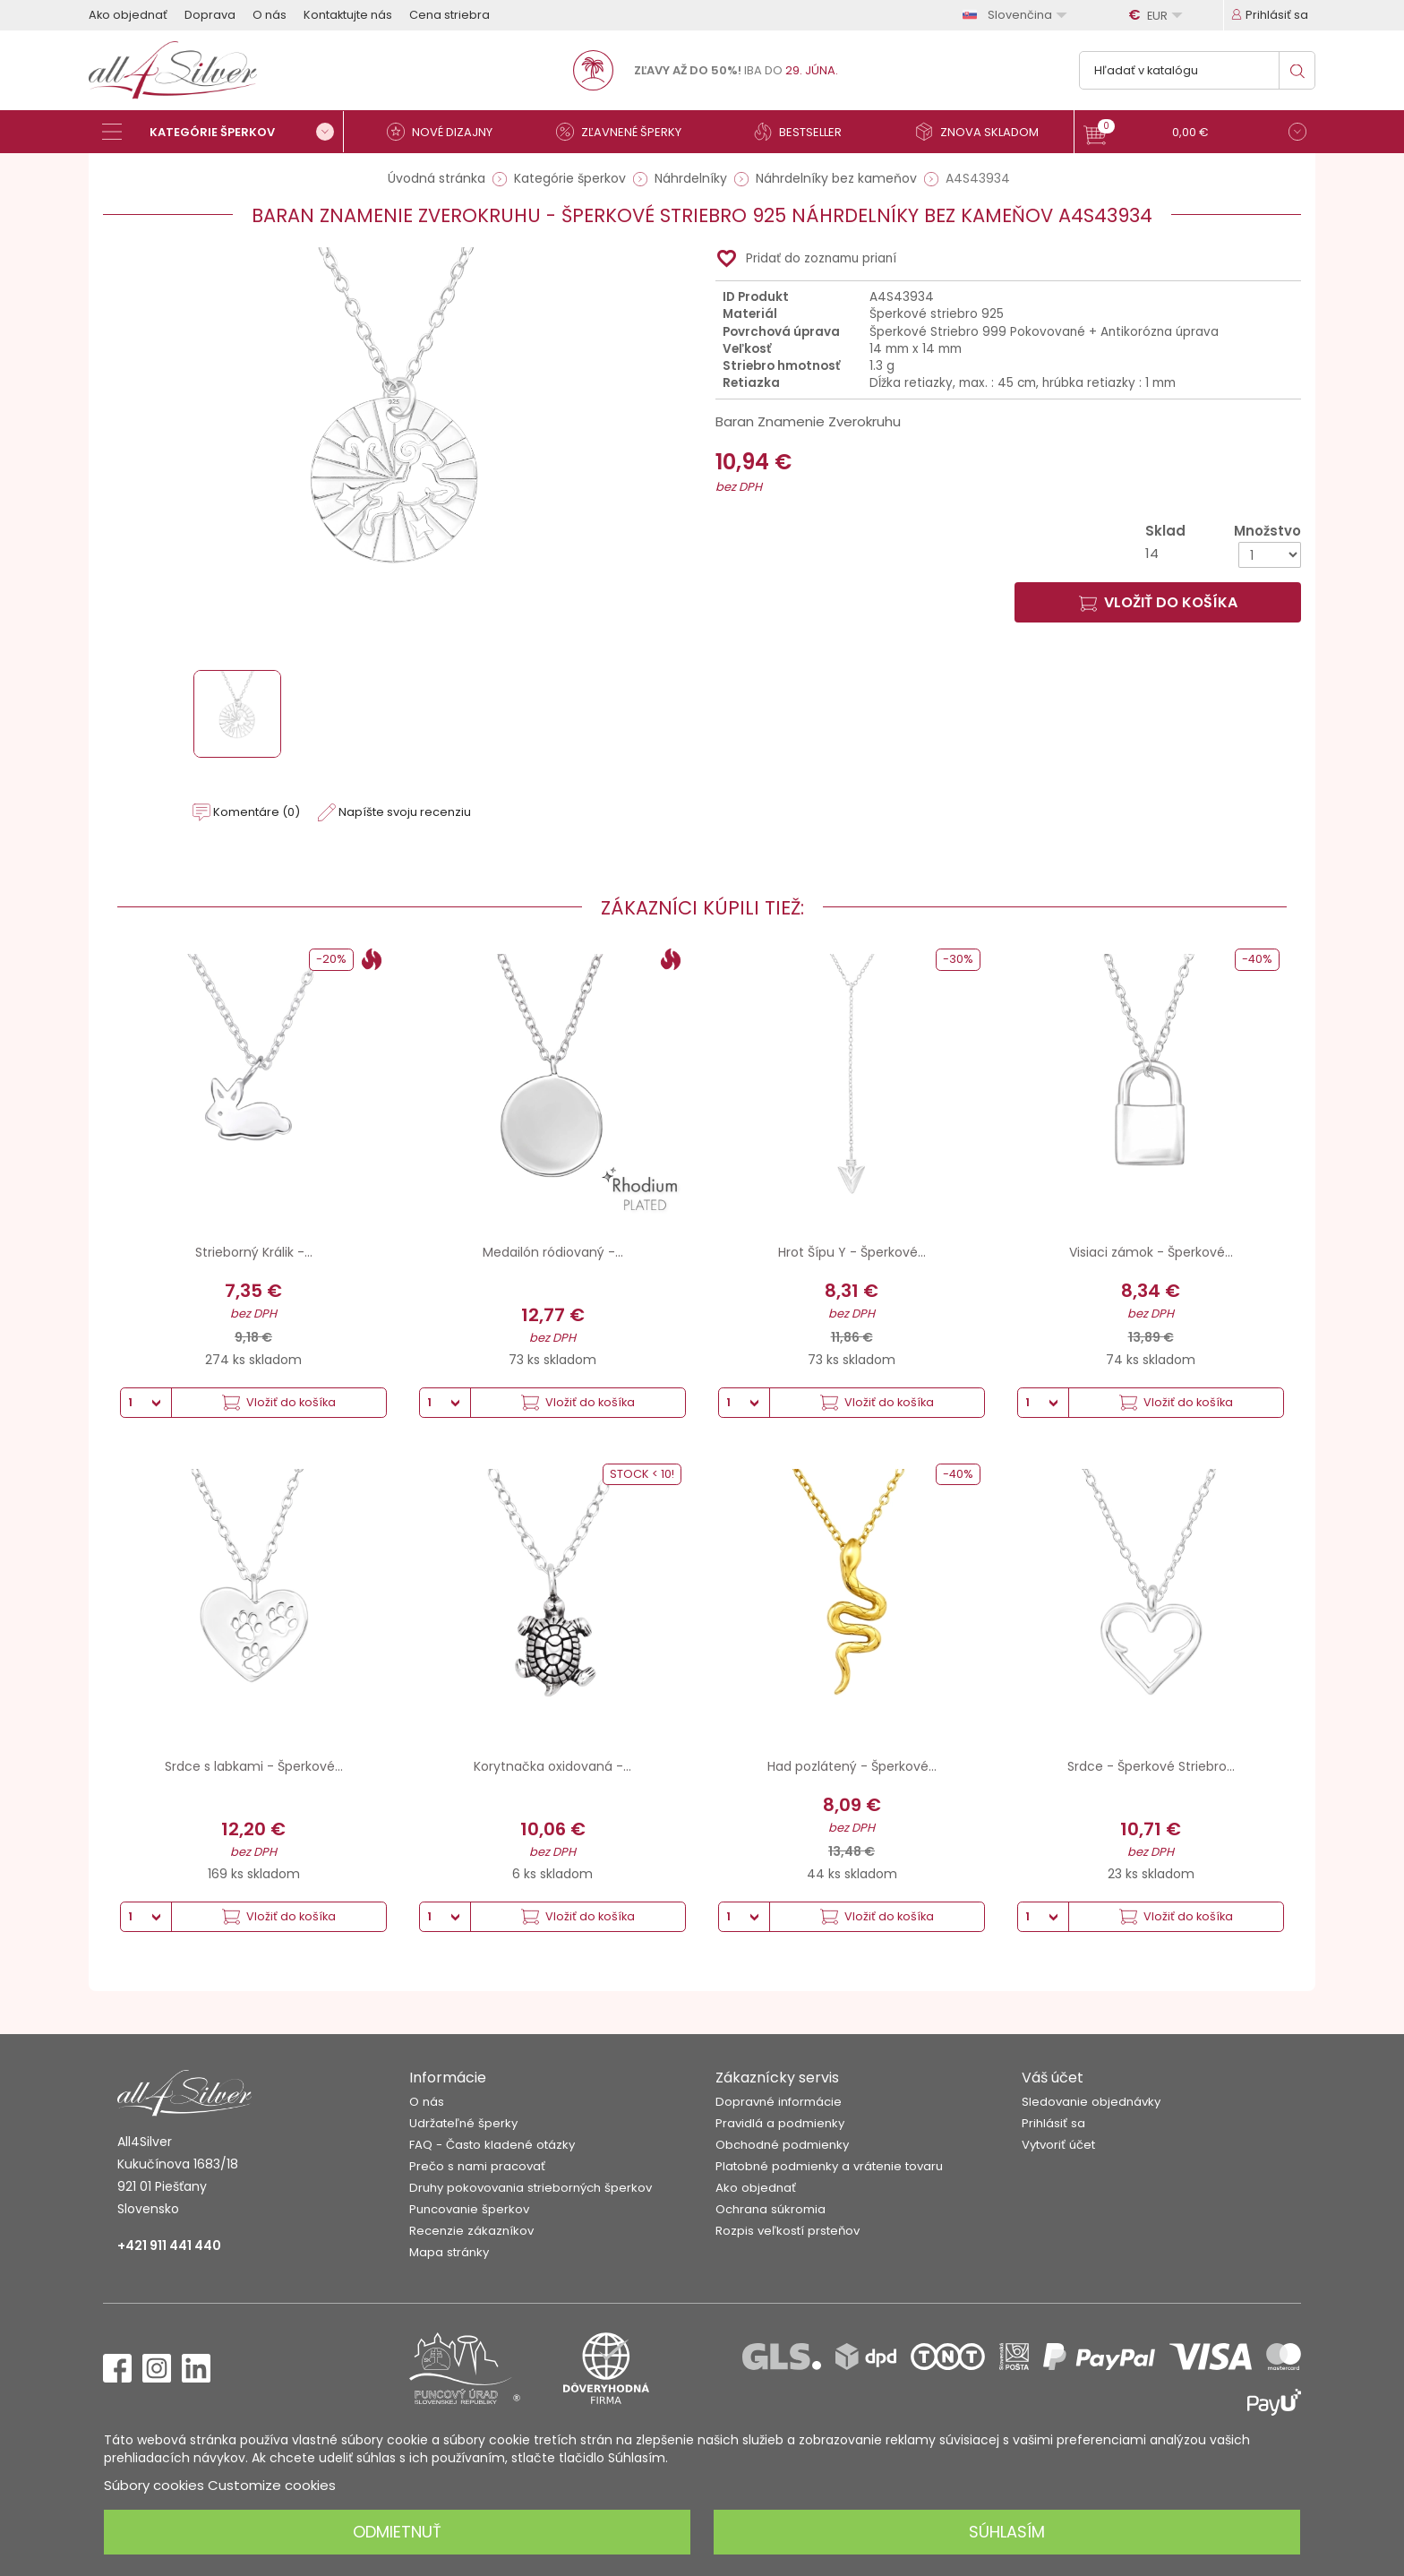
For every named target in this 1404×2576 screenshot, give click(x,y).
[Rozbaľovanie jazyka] (1017, 15)
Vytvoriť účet (1058, 2144)
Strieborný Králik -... (253, 1252)
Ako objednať (128, 14)
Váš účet (1052, 2077)
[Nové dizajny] (446, 131)
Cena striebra (449, 14)
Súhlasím (1007, 2531)
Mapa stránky (449, 2252)
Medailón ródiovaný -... (553, 1252)
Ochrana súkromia (770, 2209)
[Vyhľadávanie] (1197, 70)
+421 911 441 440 (169, 2245)
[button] (1194, 134)
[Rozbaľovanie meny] (1157, 15)
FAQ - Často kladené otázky (492, 2144)
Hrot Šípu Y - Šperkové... (852, 1252)
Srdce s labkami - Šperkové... (254, 1766)
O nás (270, 14)
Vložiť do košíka (1158, 602)
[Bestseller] (805, 131)
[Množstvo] (1269, 555)
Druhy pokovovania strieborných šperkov (530, 2187)
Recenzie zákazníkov (471, 2230)
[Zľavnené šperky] (625, 131)
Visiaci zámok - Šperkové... (1151, 1252)
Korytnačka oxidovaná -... (552, 1766)
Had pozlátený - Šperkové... (852, 1766)
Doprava (209, 14)
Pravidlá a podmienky (779, 2123)
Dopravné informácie (778, 2101)
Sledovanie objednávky (1091, 2101)
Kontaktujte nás (348, 14)
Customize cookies (272, 2485)
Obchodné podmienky (782, 2144)
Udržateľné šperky (463, 2123)
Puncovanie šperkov (469, 2209)
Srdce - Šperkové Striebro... (1151, 1766)
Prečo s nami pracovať (477, 2166)
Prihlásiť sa (1053, 2123)
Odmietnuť (397, 2531)
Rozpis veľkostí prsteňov (787, 2230)
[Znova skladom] (984, 131)
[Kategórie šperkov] (223, 131)
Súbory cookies (154, 2485)
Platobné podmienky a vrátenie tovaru (829, 2166)
